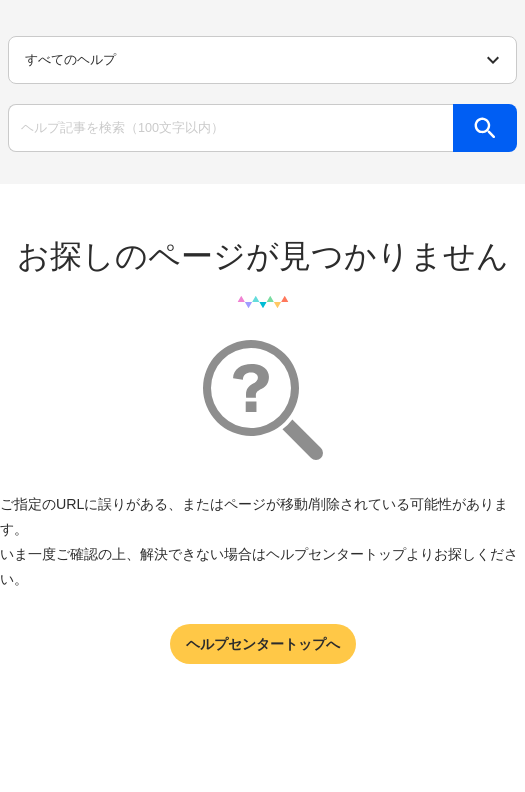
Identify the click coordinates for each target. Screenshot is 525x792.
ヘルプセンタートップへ (263, 644)
